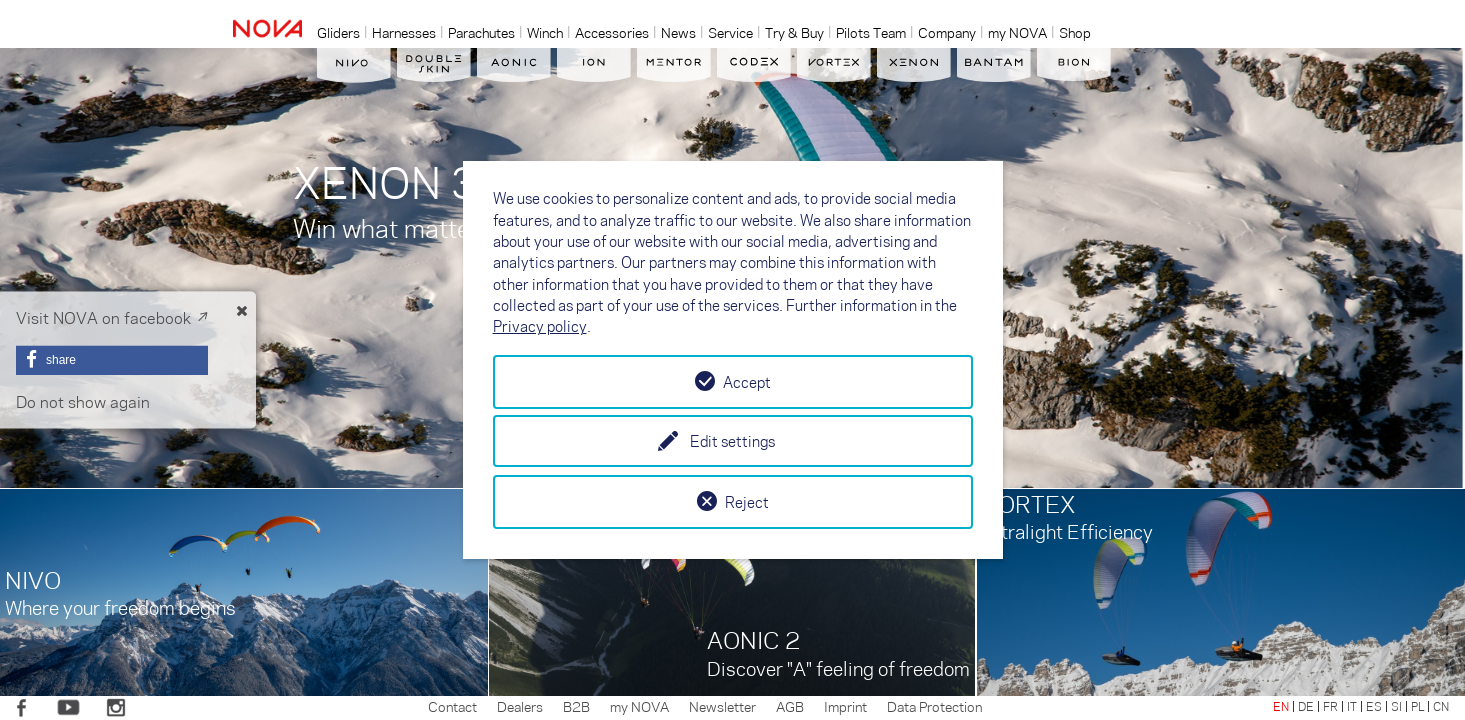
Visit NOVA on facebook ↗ (112, 317)
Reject (747, 502)
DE (1306, 706)
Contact (452, 706)
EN (1281, 706)
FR (1330, 706)
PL (1417, 706)
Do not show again (83, 401)
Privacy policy (540, 326)
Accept (747, 382)
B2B (576, 706)
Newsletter (722, 706)
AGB (790, 706)
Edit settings (732, 441)
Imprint (845, 706)
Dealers (520, 706)
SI (1396, 706)
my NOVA (639, 706)
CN (1441, 706)
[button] (112, 360)
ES (1374, 706)
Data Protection (934, 706)
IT (1352, 706)
